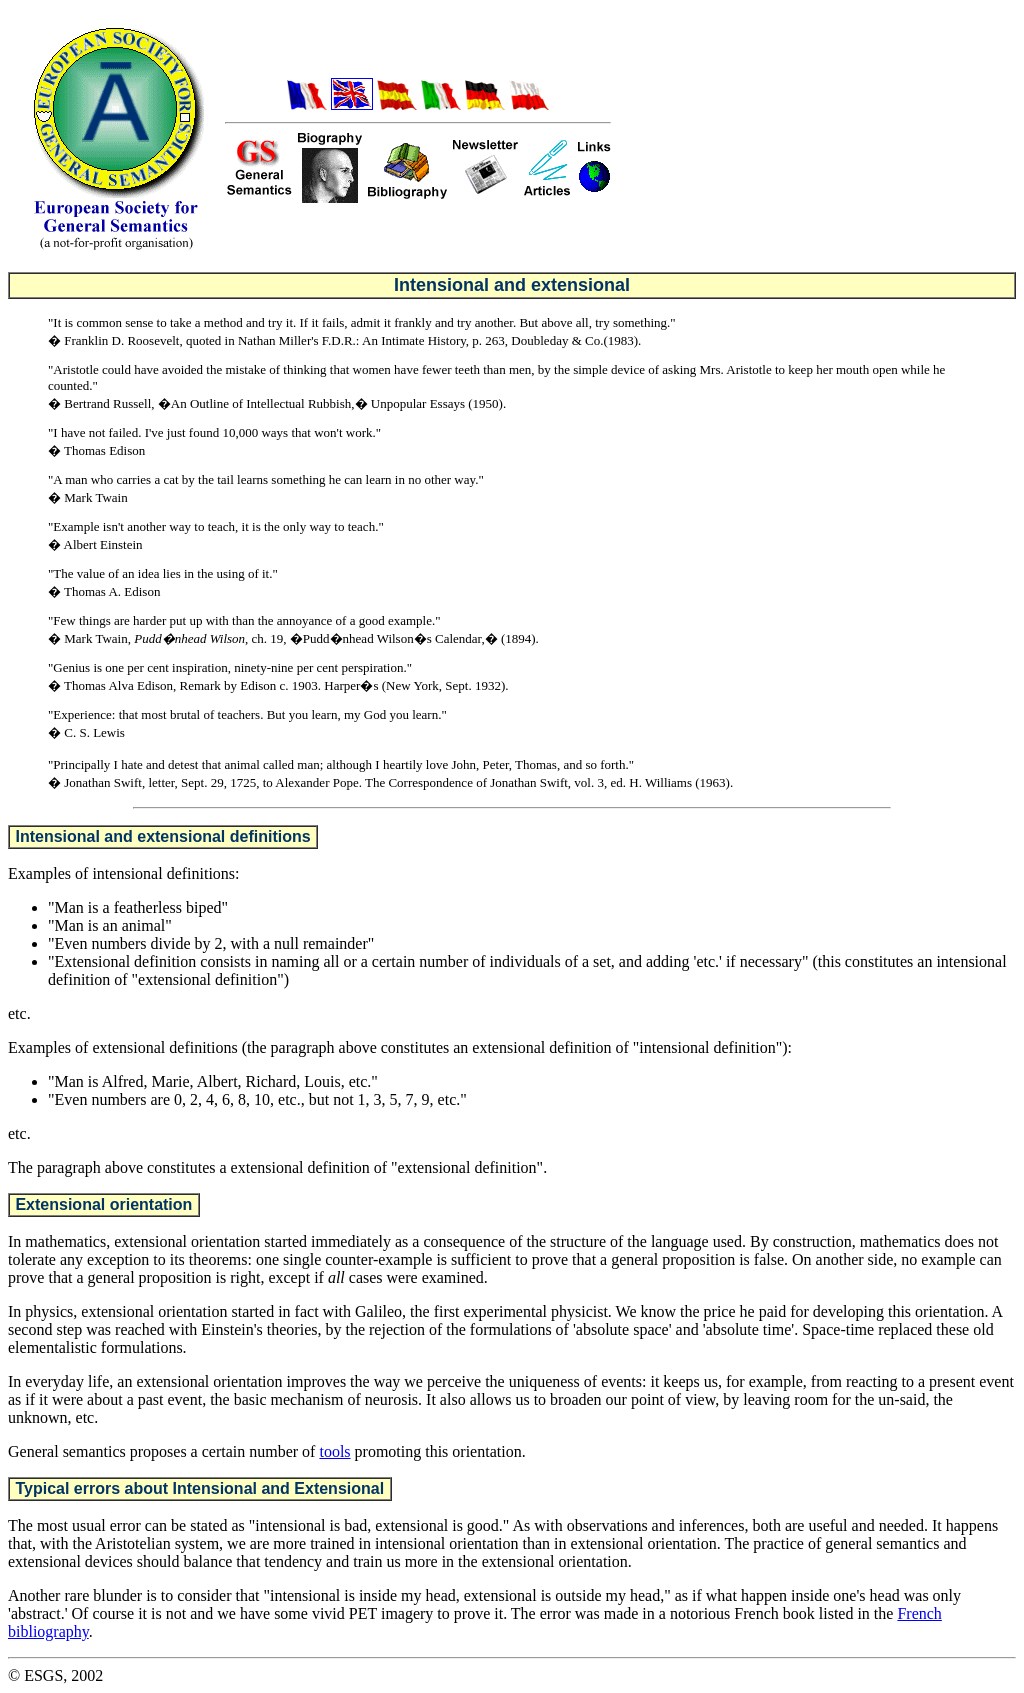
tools (334, 1451)
